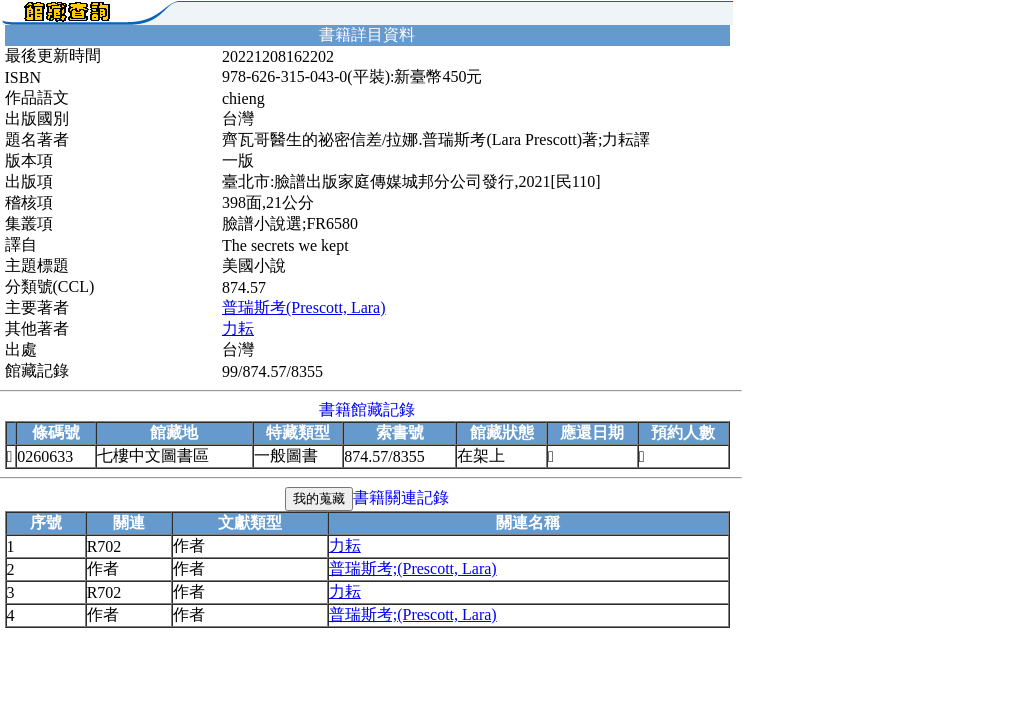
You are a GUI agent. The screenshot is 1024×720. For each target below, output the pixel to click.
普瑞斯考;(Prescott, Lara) (413, 568)
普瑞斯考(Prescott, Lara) (304, 307)
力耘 (238, 328)
